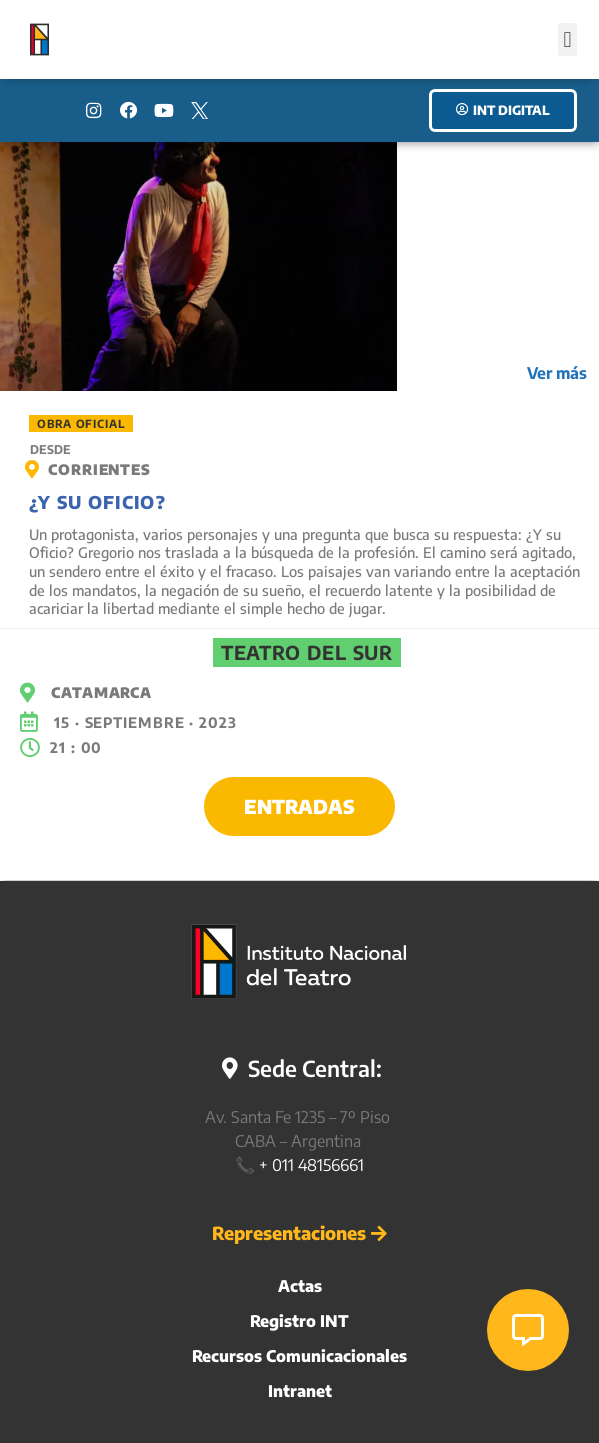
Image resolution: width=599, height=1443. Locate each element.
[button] (567, 39)
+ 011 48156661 (311, 1165)
